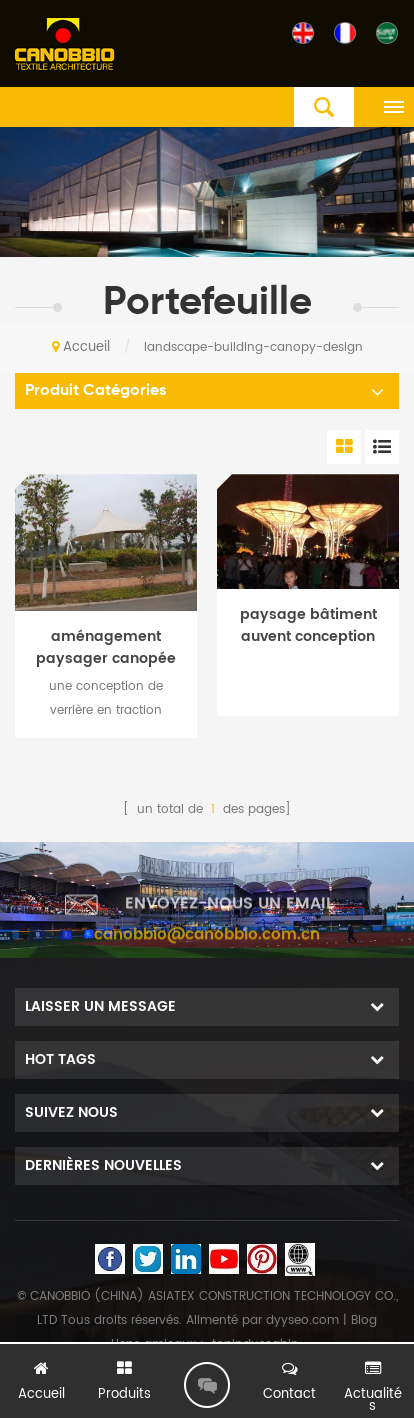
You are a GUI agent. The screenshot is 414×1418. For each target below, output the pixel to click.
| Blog (358, 1320)
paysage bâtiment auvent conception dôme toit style (308, 626)
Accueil (81, 347)
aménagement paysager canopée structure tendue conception (106, 648)
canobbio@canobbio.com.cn (207, 941)
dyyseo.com (302, 1320)
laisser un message (207, 1385)
